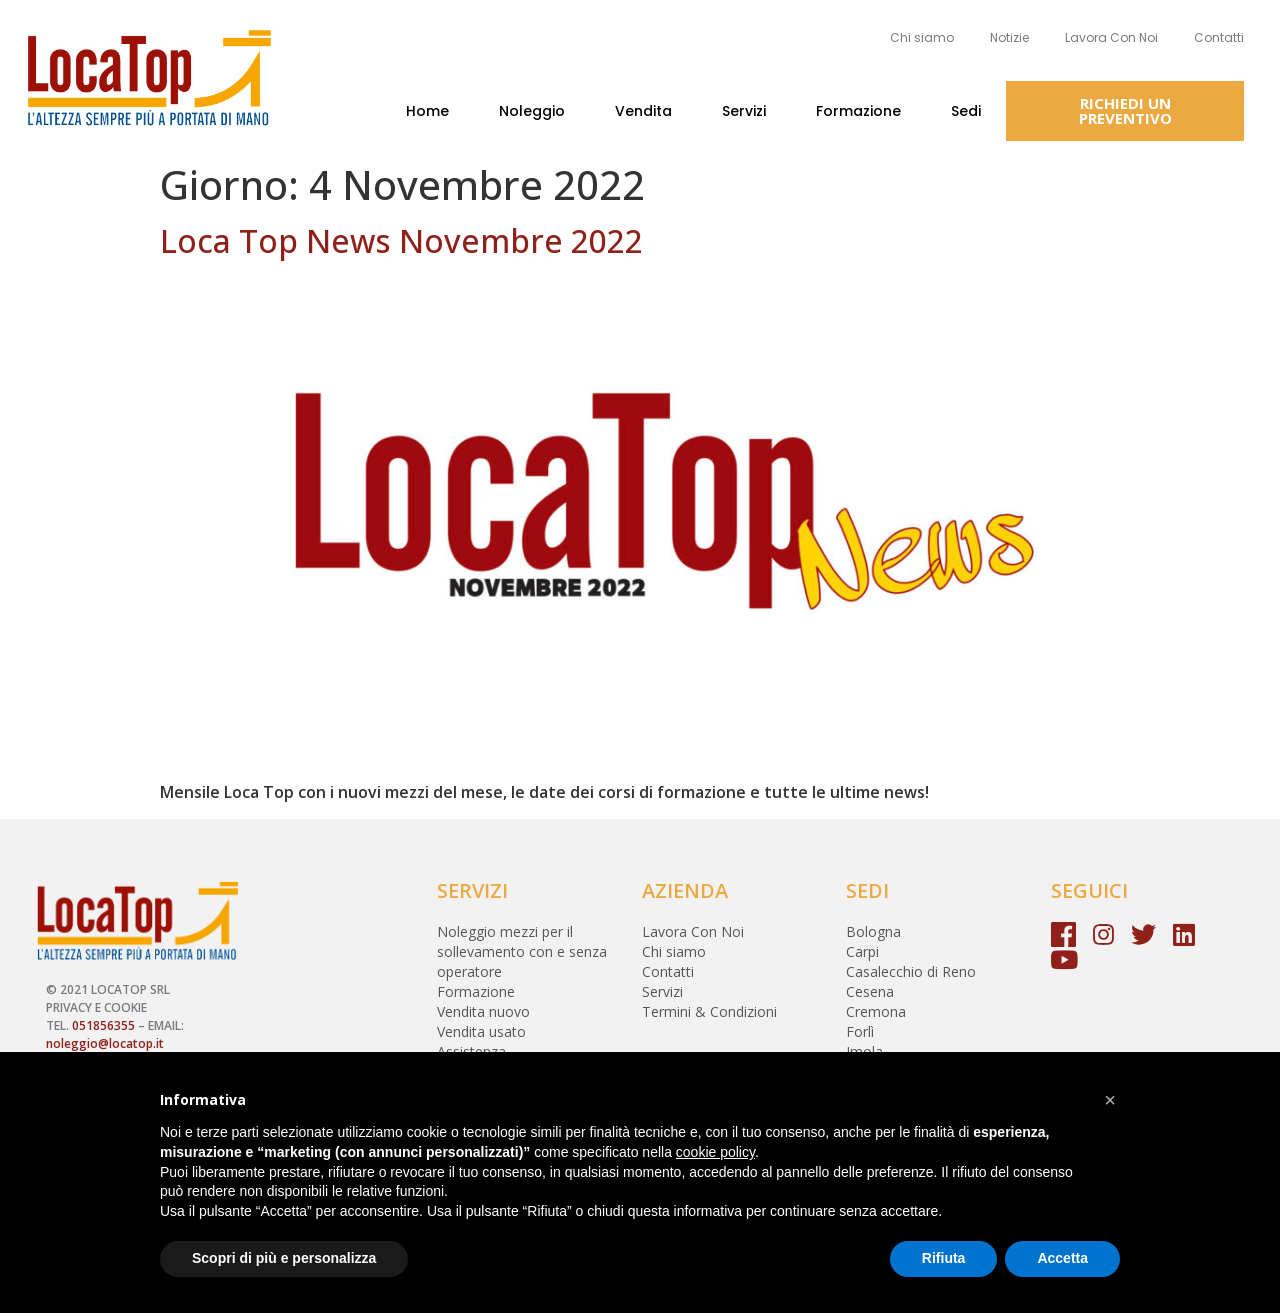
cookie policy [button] (715, 1152)
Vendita (643, 111)
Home (427, 111)
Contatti (1219, 37)
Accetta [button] (1062, 1258)
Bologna (873, 931)
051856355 (103, 1025)
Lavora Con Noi (1111, 37)
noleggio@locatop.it (105, 1043)
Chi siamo (922, 37)
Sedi (966, 111)
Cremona (876, 1011)
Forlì (860, 1031)
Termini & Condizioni (709, 1011)
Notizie (1009, 37)
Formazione (858, 111)
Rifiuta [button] (944, 1258)
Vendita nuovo (483, 1011)
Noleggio (532, 111)
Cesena (870, 991)
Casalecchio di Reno (911, 971)
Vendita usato (481, 1031)
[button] (1125, 111)
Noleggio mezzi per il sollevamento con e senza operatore (522, 951)
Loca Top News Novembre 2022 (401, 240)
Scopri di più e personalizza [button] (284, 1258)
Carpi (862, 951)
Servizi (744, 111)
